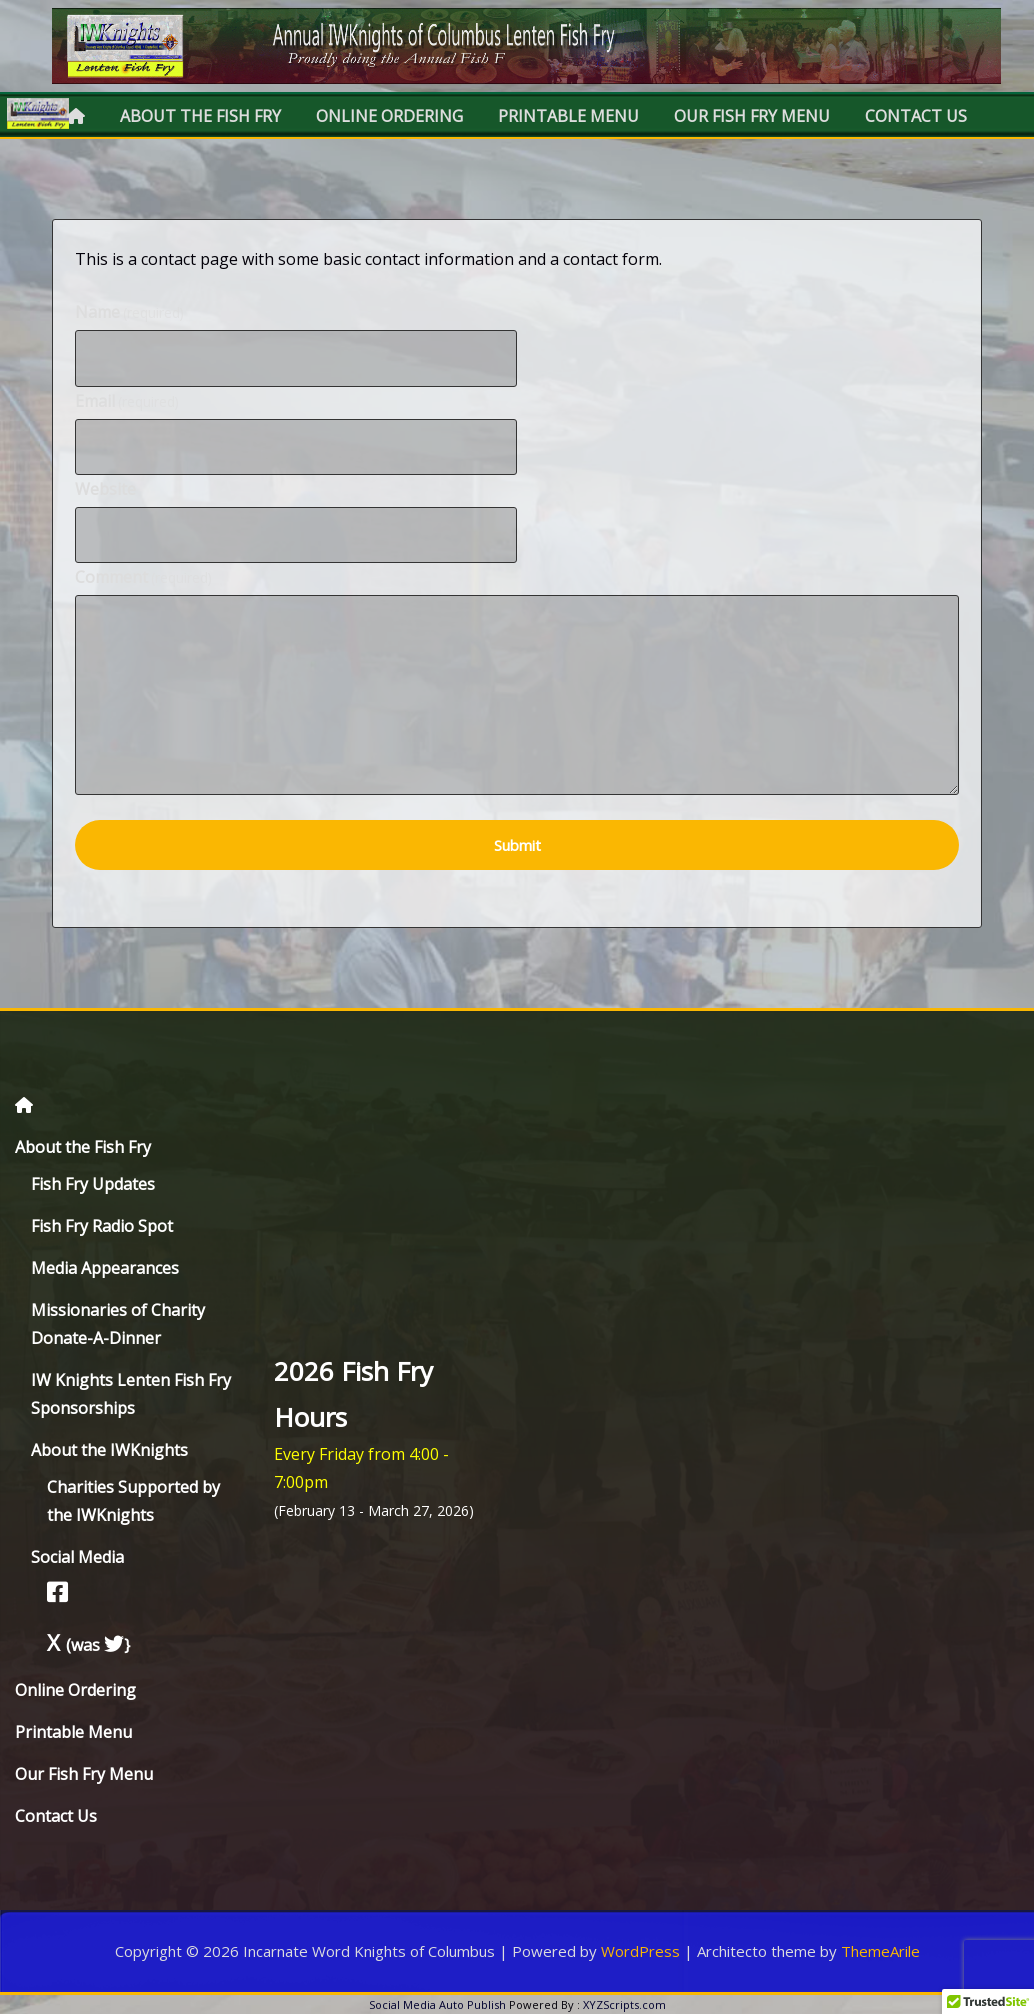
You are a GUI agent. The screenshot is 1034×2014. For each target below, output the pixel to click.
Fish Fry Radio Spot (102, 1226)
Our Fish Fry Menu (752, 116)
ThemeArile (880, 1951)
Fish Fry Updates (93, 1184)
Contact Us (916, 116)
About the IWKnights (109, 1450)
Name (129, 312)
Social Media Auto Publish (437, 2004)
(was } (88, 1645)
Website (105, 489)
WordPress (640, 1951)
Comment (143, 577)
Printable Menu (568, 116)
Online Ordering (389, 116)
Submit (517, 845)
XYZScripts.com (624, 2004)
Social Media (77, 1557)
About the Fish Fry (200, 116)
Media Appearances (105, 1268)
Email (127, 401)
